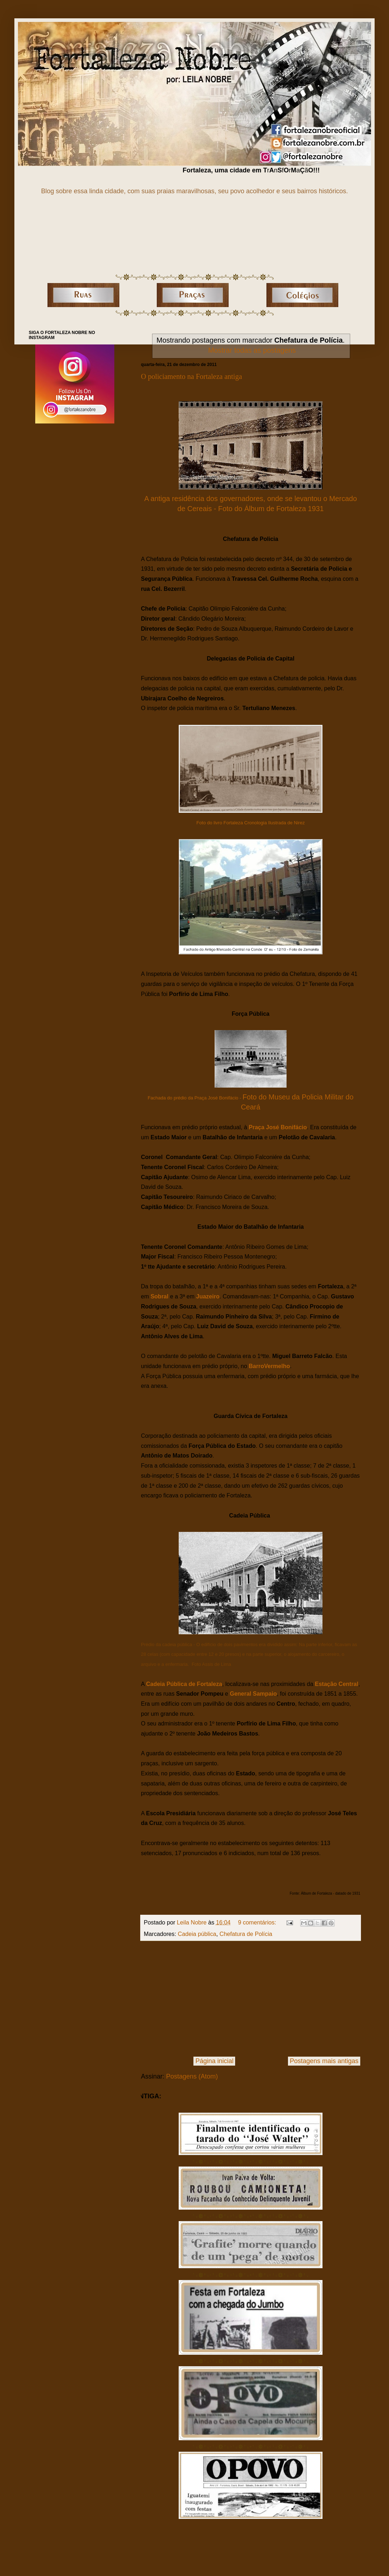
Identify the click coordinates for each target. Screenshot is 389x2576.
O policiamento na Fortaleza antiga (191, 376)
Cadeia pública (197, 1934)
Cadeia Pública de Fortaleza (184, 1684)
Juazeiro (208, 1296)
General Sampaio (253, 1694)
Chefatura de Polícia (246, 1934)
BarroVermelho (269, 1366)
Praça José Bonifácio (278, 1127)
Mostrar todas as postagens (252, 350)
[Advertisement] (251, 1999)
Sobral (160, 1296)
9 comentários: (258, 1922)
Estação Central (336, 1684)
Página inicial (214, 2061)
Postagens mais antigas (324, 2061)
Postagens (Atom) (192, 2076)
